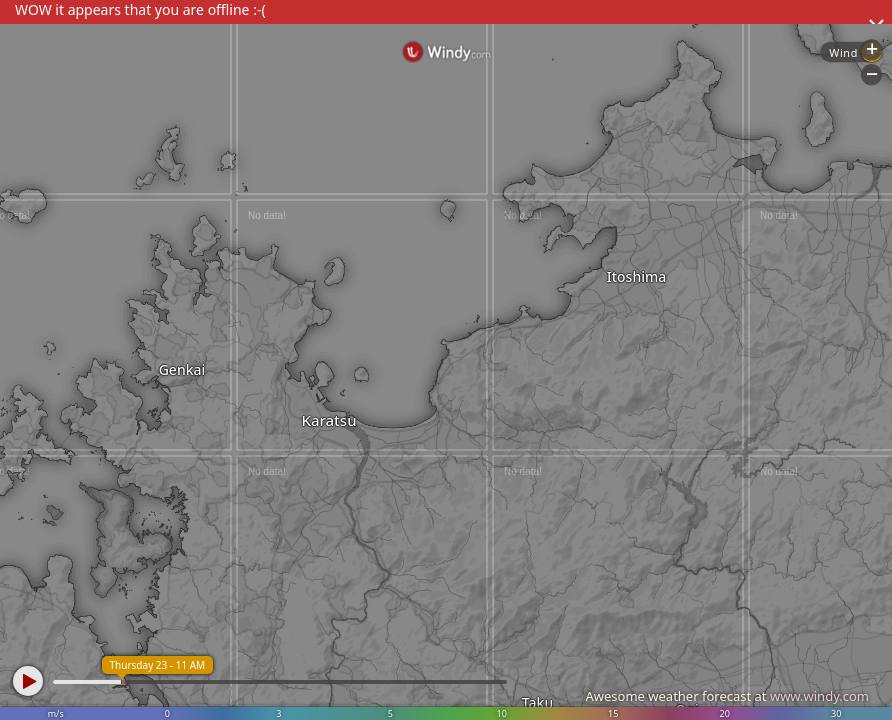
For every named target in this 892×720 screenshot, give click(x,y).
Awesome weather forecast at (727, 696)
